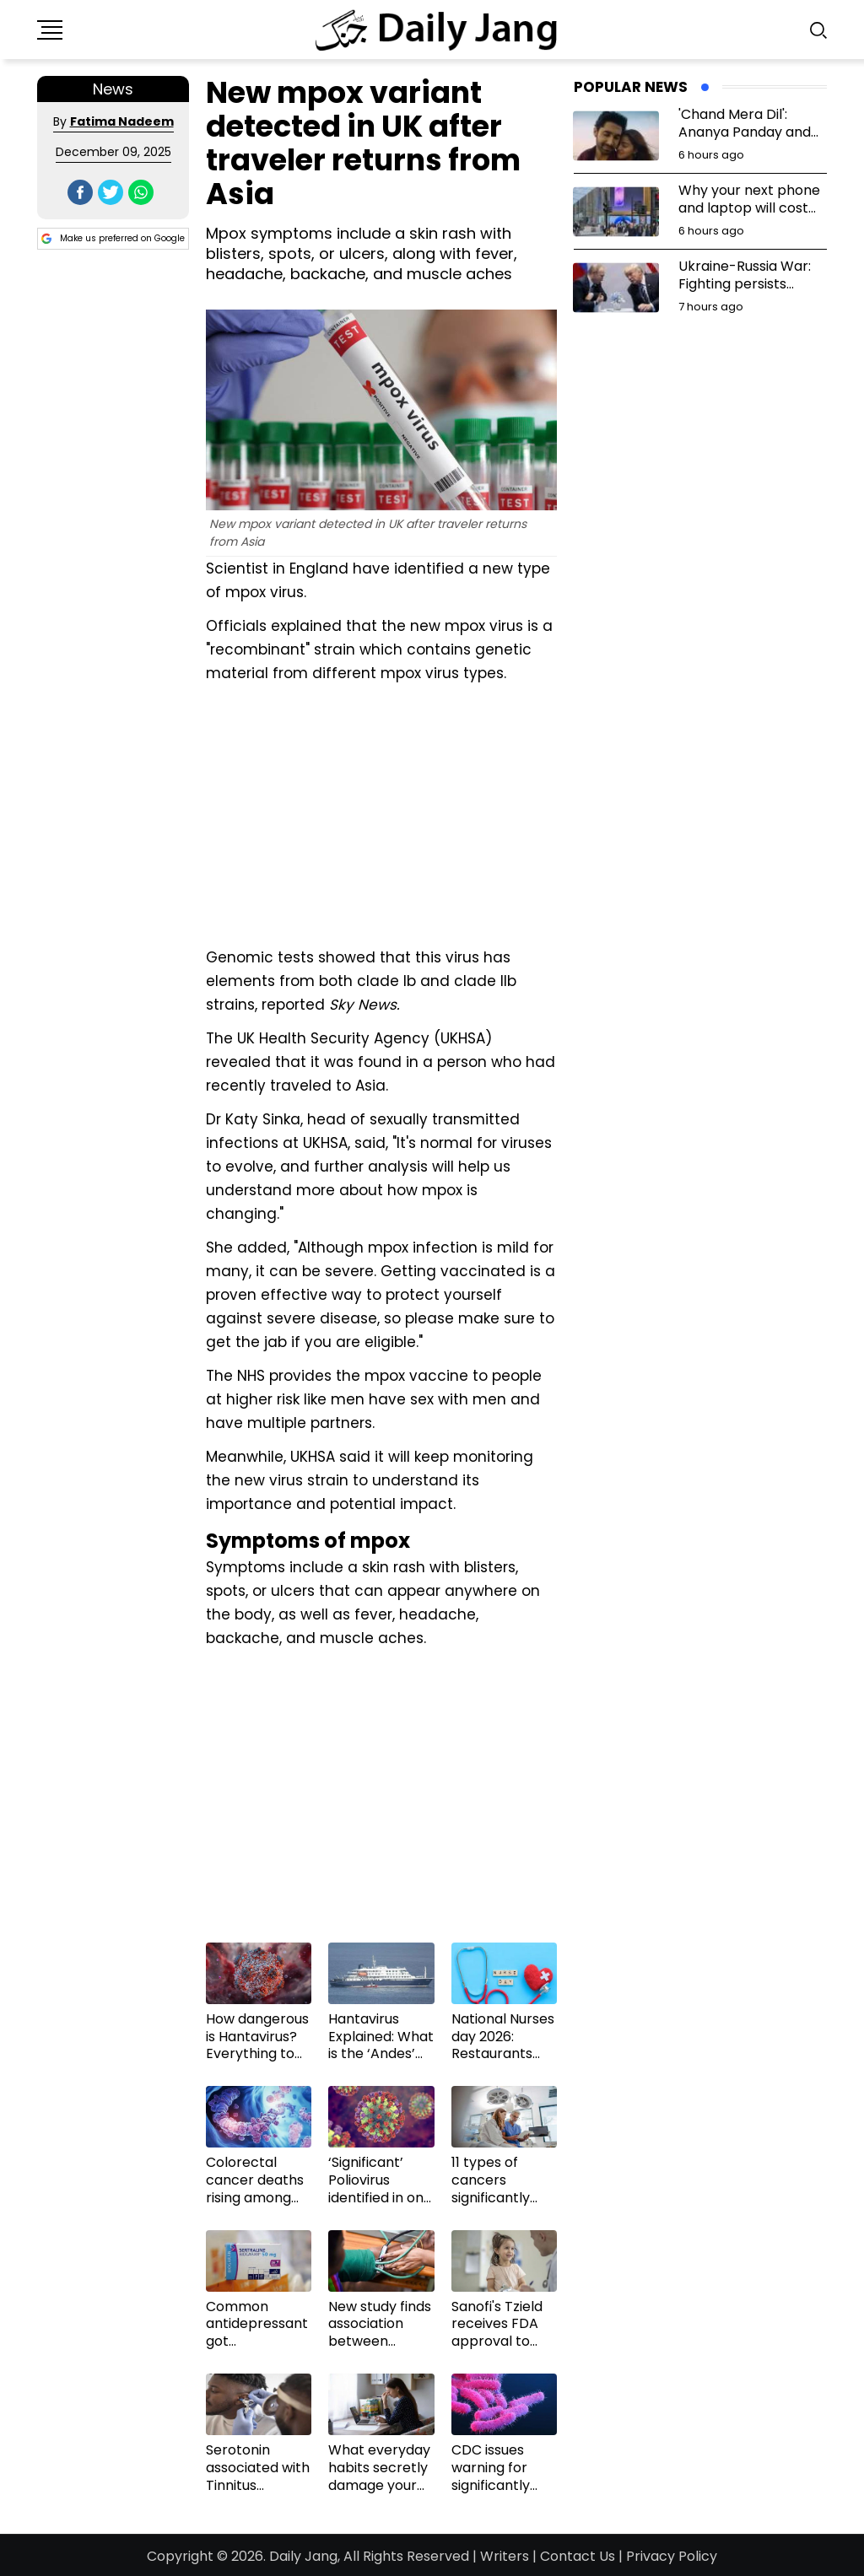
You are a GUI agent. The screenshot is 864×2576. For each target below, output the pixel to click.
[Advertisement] (381, 813)
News (113, 89)
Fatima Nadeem (122, 121)
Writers (504, 2556)
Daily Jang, (304, 2556)
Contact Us (577, 2556)
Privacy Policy (671, 2556)
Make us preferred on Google (113, 238)
